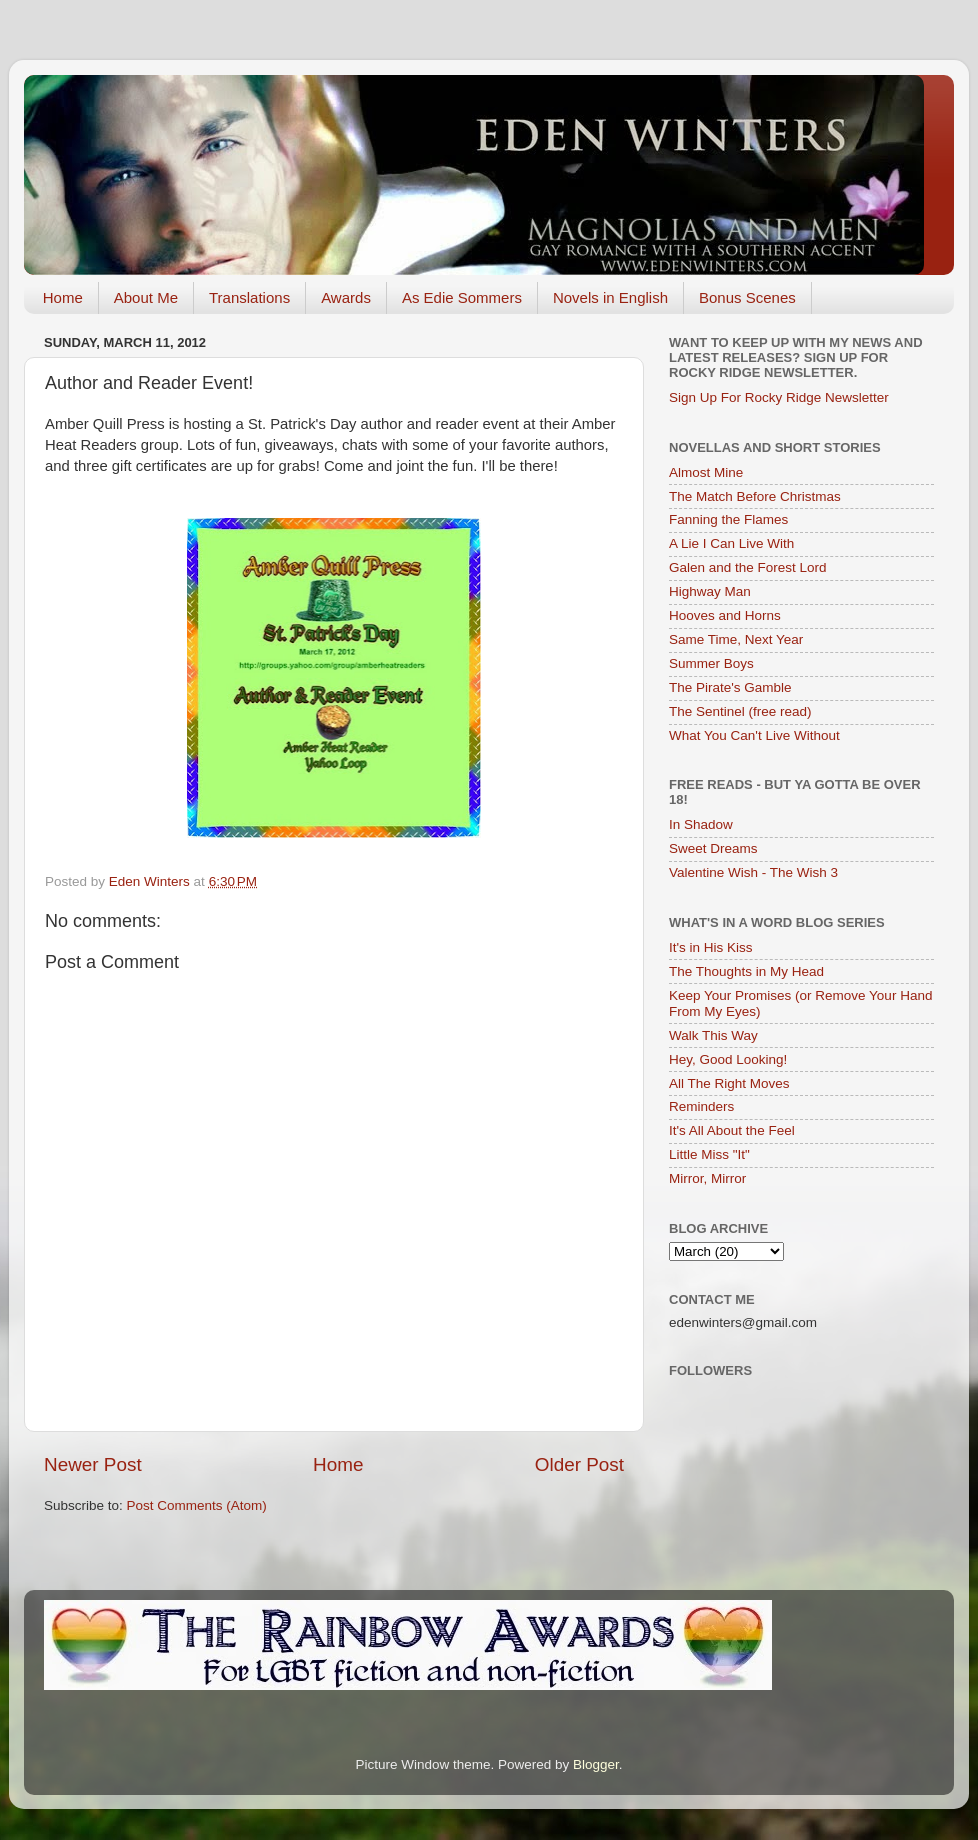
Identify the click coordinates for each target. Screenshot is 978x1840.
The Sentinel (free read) (740, 711)
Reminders (701, 1106)
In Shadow (701, 824)
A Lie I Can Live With (731, 543)
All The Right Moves (729, 1083)
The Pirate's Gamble (730, 687)
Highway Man (710, 591)
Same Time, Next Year (736, 639)
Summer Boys (711, 663)
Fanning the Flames (728, 519)
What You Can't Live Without (754, 735)
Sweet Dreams (713, 848)
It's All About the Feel (732, 1130)
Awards (346, 297)
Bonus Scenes (747, 297)
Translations (249, 297)
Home (63, 297)
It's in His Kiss (711, 947)
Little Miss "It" (709, 1154)
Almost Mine (706, 472)
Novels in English (610, 297)
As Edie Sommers (462, 297)
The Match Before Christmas (755, 496)
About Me (146, 297)
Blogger (596, 1764)
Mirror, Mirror (707, 1178)
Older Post (579, 1464)
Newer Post (93, 1464)
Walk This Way (713, 1035)
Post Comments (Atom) (197, 1505)
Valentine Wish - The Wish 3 (753, 872)
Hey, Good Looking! (728, 1059)
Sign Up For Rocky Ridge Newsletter (779, 397)
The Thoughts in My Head (746, 971)
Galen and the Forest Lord (748, 567)
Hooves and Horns (725, 615)
